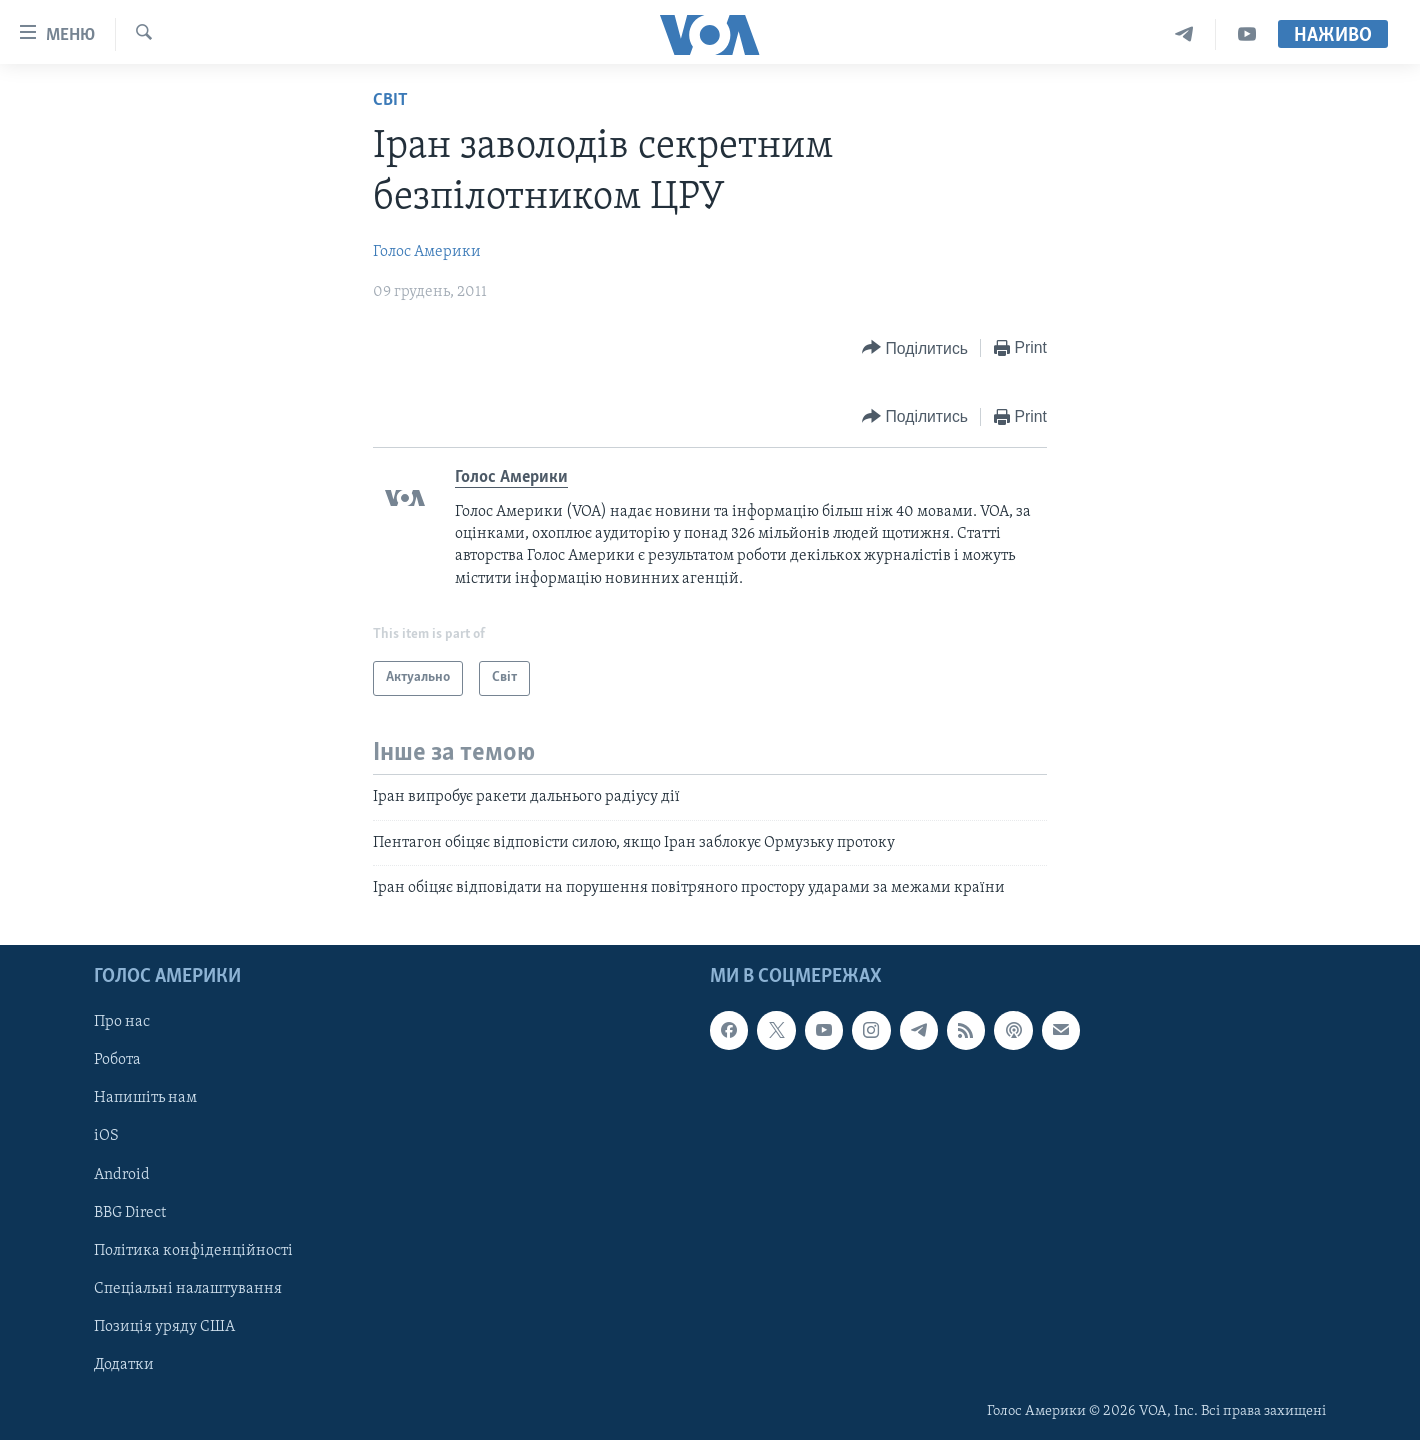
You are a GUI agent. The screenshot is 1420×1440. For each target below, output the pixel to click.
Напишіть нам (145, 1098)
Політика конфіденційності (193, 1250)
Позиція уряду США (164, 1326)
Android (122, 1174)
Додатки (124, 1364)
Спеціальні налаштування (188, 1288)
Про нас (122, 1022)
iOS (106, 1136)
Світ (390, 100)
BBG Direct (130, 1212)
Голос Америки (427, 252)
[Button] (915, 348)
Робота (117, 1060)
